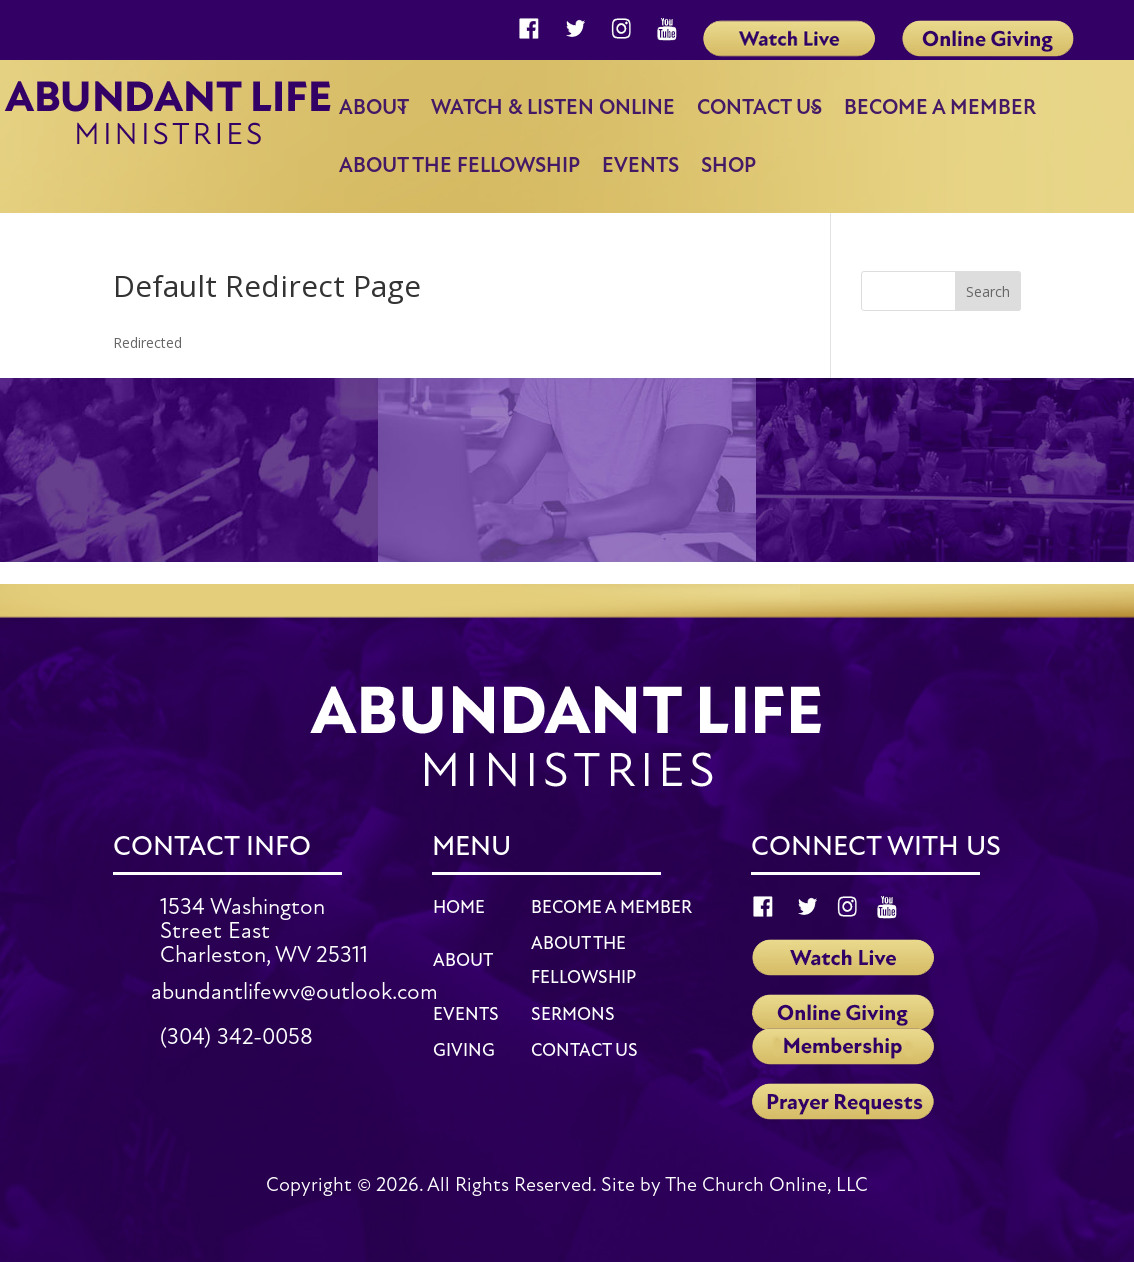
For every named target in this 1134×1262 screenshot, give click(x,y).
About (374, 107)
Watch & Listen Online (553, 107)
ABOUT (463, 960)
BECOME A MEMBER (611, 907)
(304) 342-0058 (236, 1037)
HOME (459, 907)
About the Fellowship (459, 165)
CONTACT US (584, 1050)
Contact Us (759, 107)
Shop (728, 165)
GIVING (464, 1050)
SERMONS (573, 1014)
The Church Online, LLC (766, 1185)
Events (640, 165)
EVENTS (466, 1014)
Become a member (940, 107)
